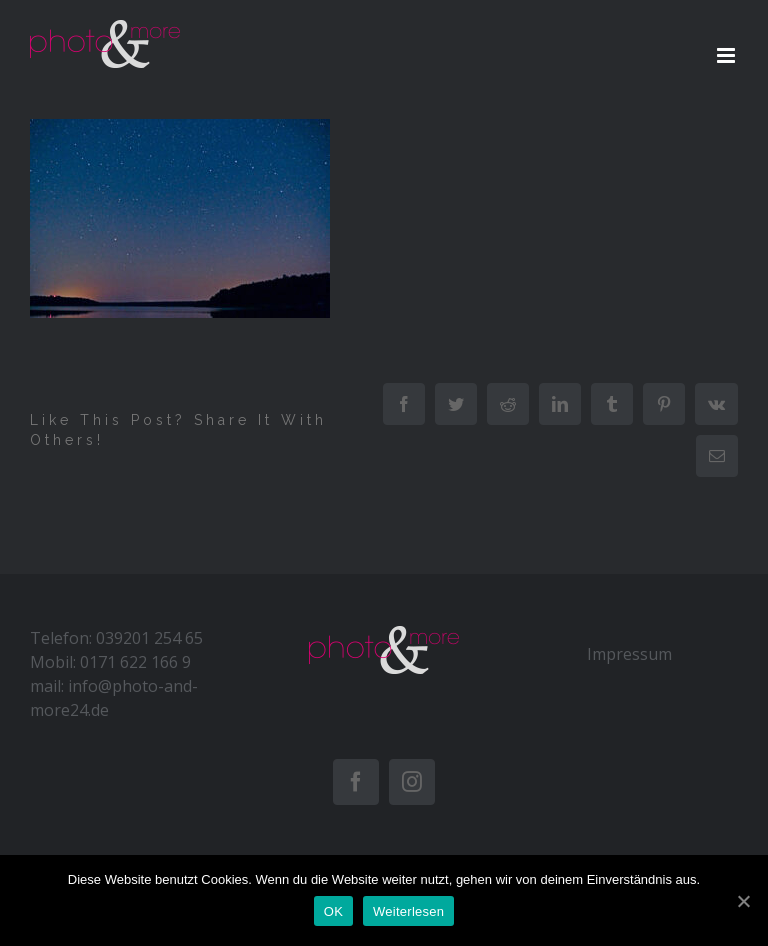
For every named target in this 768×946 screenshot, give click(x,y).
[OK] (743, 901)
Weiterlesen (408, 911)
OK (333, 911)
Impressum (629, 654)
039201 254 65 (149, 638)
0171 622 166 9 (135, 662)
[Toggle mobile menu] (727, 55)
